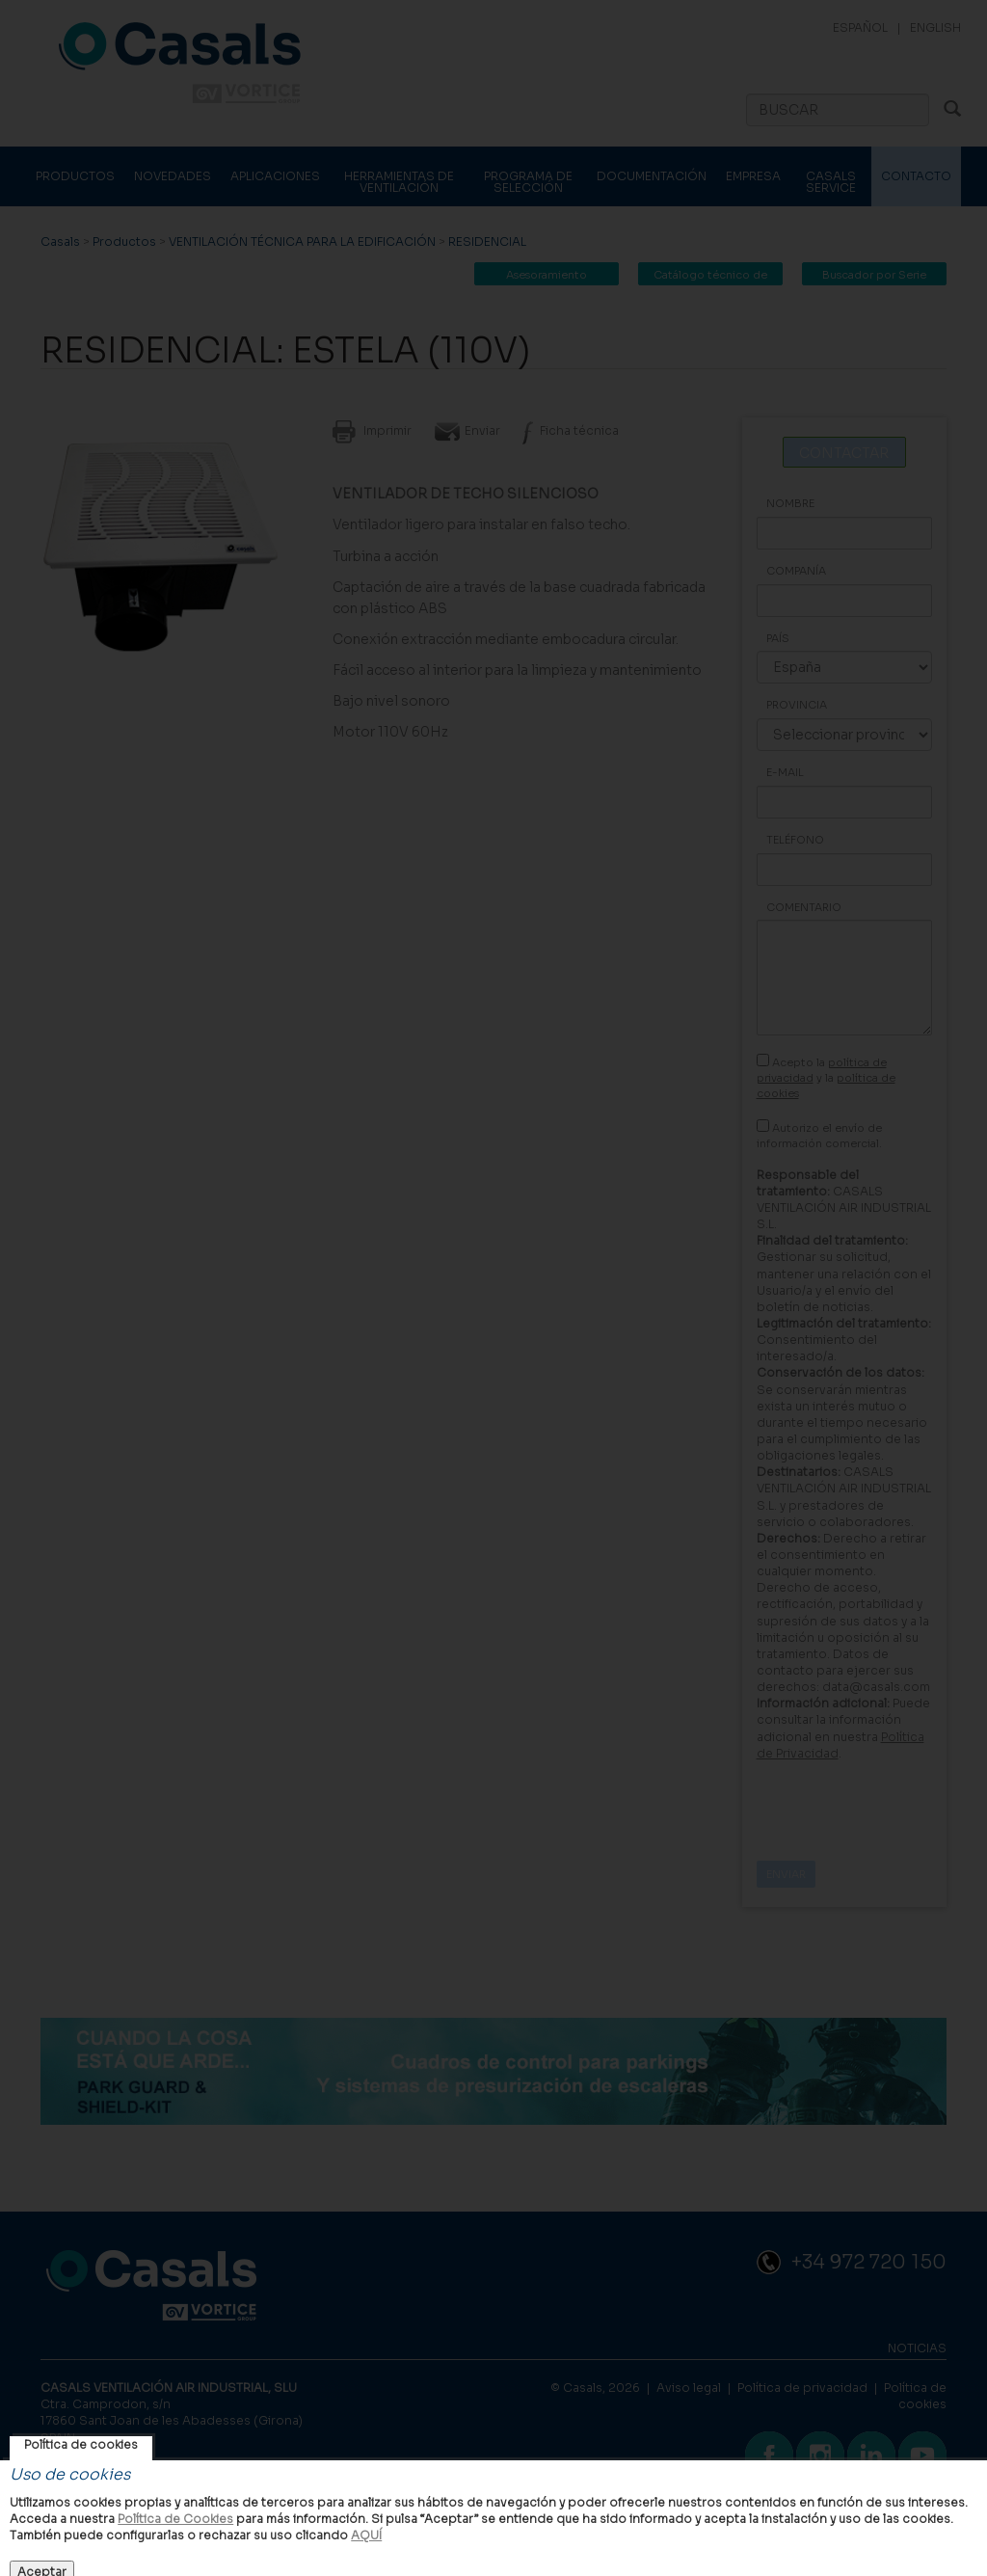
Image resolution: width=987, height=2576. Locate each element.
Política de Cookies (175, 2518)
